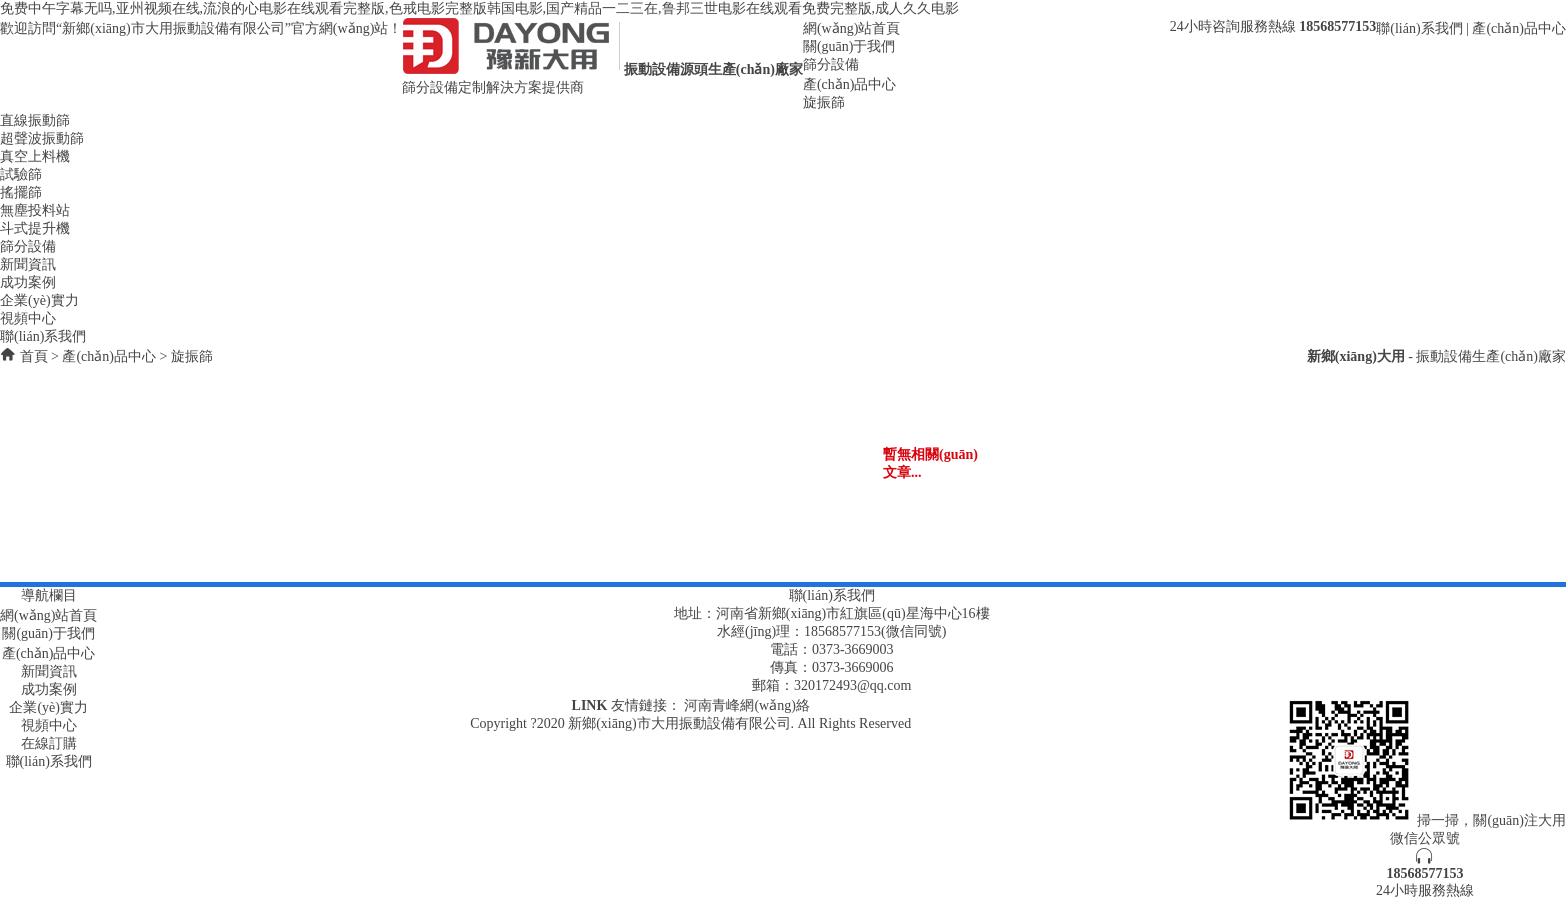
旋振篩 (824, 102)
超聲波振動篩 (42, 138)
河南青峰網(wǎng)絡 (746, 705)
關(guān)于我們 (849, 46)
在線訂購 (49, 743)
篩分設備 (831, 64)
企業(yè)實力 (39, 300)
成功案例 (28, 282)
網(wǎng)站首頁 (851, 28)
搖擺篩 (21, 192)
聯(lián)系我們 (1419, 28)
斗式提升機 (35, 228)
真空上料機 (35, 156)
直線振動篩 (35, 120)
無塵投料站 (35, 210)
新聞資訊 (28, 264)
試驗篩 (21, 174)
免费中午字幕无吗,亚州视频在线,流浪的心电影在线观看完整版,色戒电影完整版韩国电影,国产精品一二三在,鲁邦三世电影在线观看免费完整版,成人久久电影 (479, 8)
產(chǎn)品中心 (1519, 28)
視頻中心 (28, 318)
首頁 (34, 356)
